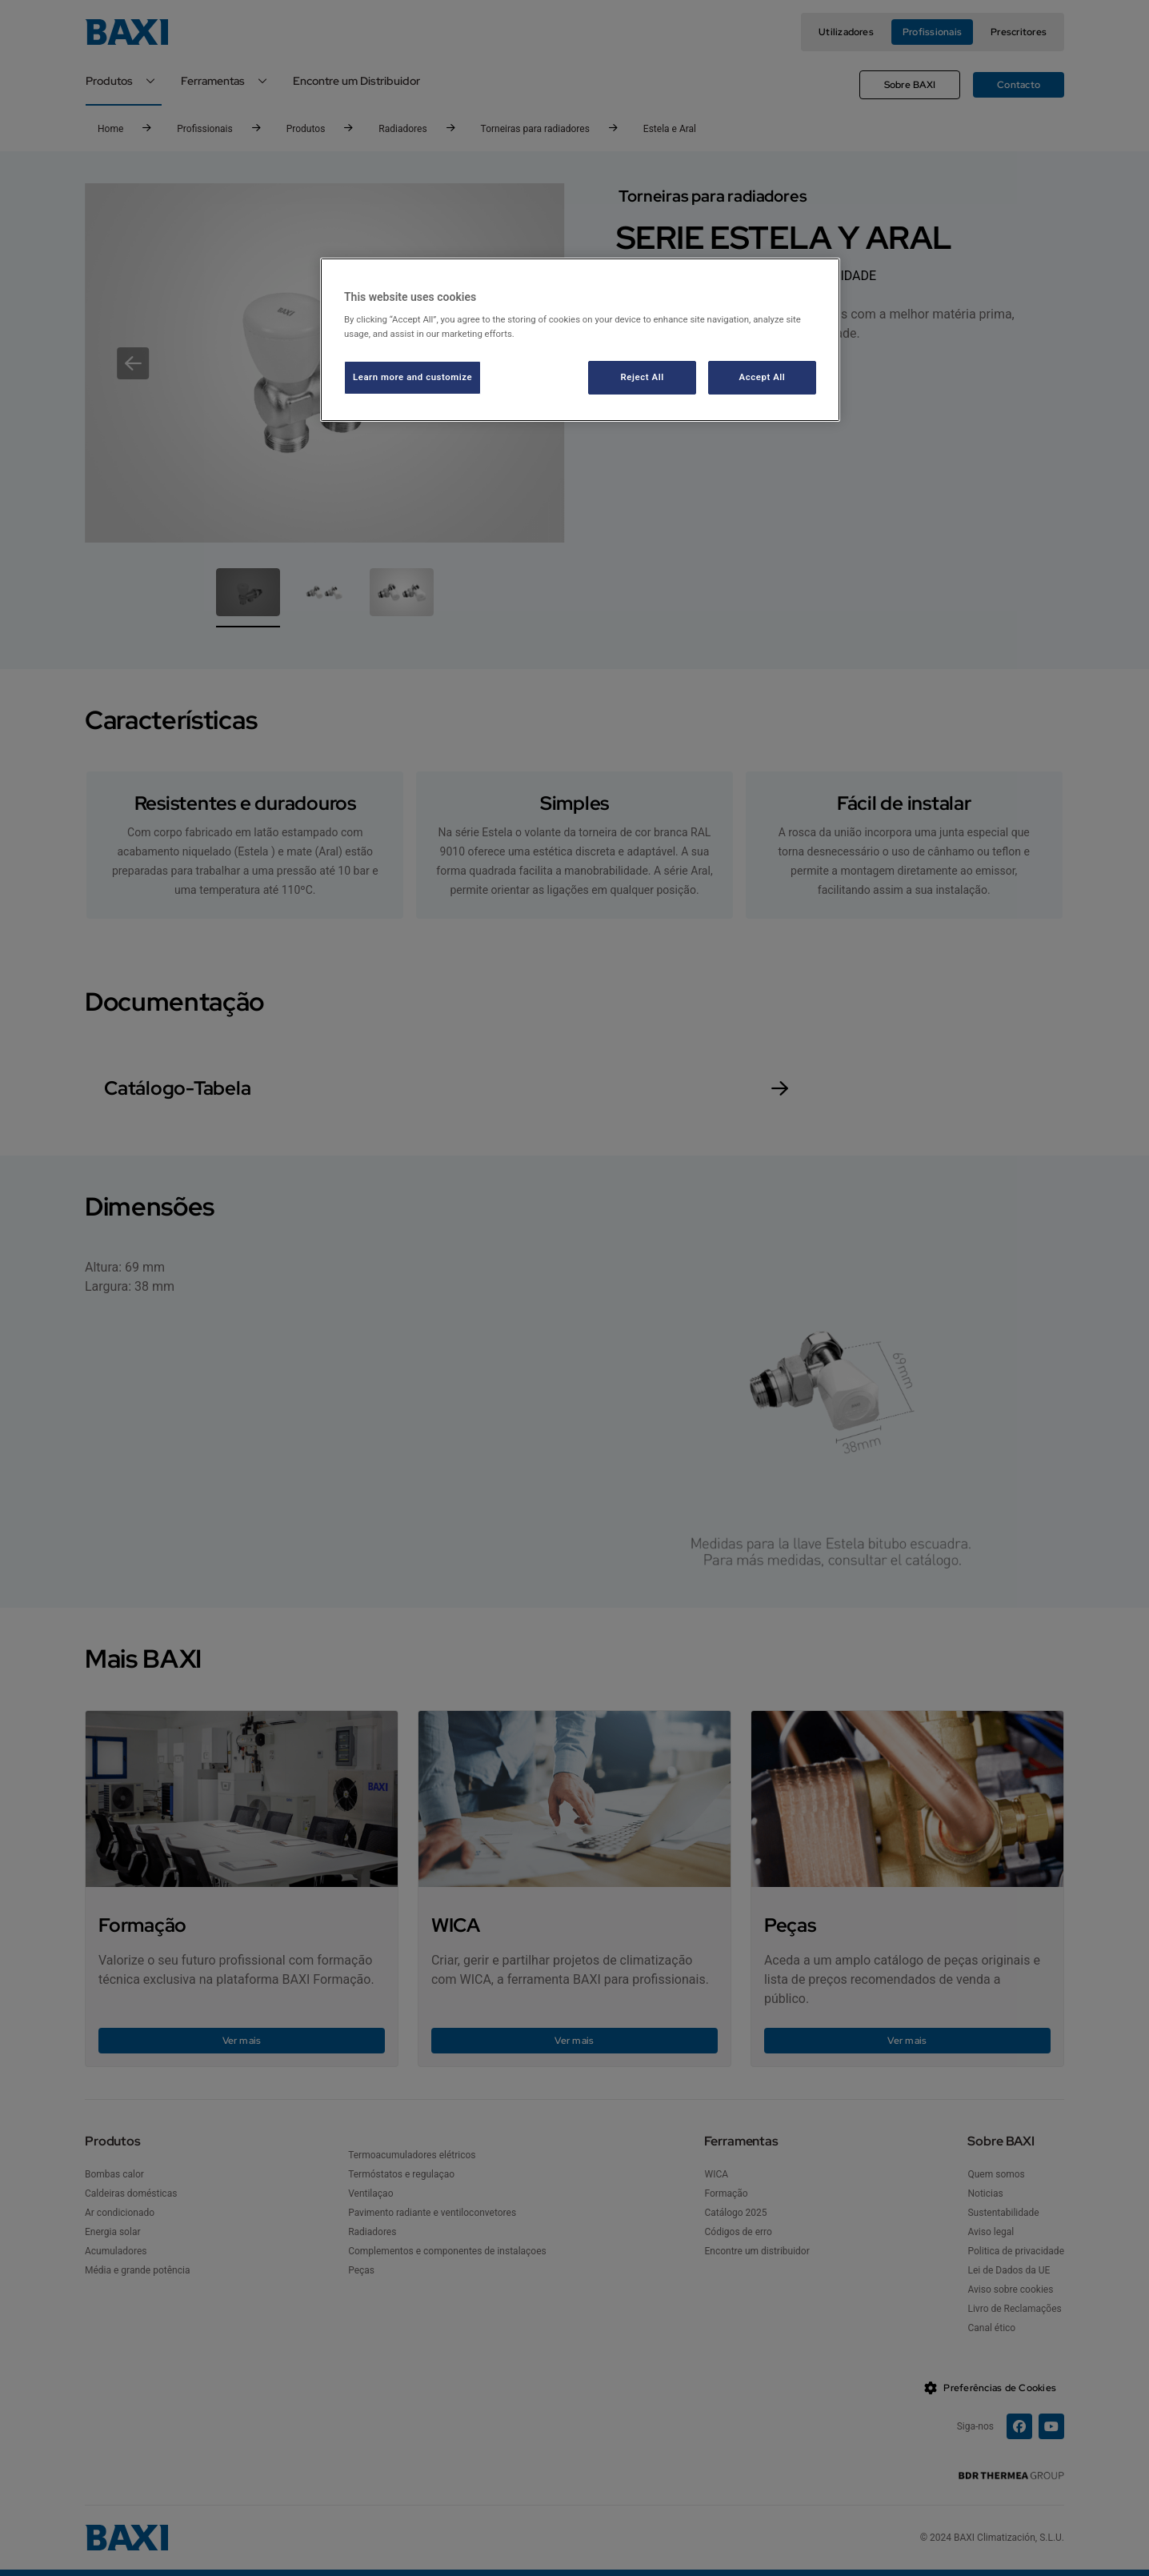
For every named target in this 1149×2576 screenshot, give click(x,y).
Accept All (762, 377)
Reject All (642, 377)
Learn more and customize (412, 377)
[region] (580, 340)
